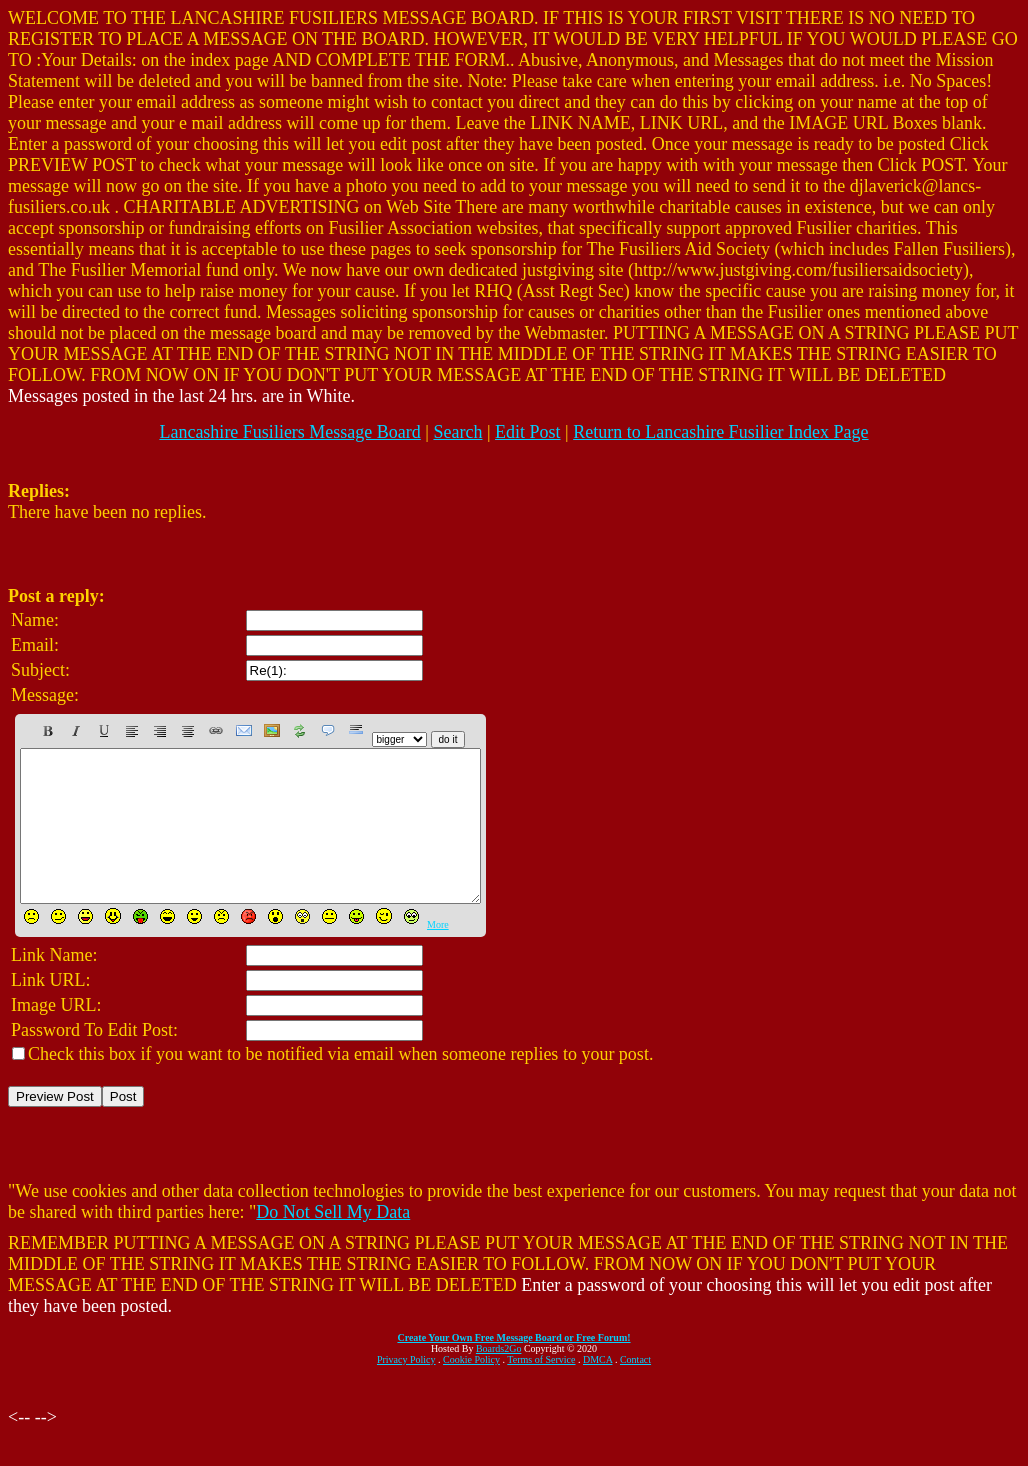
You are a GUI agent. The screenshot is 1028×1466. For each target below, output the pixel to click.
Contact (635, 1389)
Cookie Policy (471, 1389)
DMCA (597, 1389)
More (438, 954)
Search (457, 432)
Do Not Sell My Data (333, 1242)
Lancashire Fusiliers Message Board (289, 432)
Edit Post (528, 432)
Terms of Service (541, 1389)
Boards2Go (499, 1378)
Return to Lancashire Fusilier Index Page (720, 432)
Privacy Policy (406, 1389)
